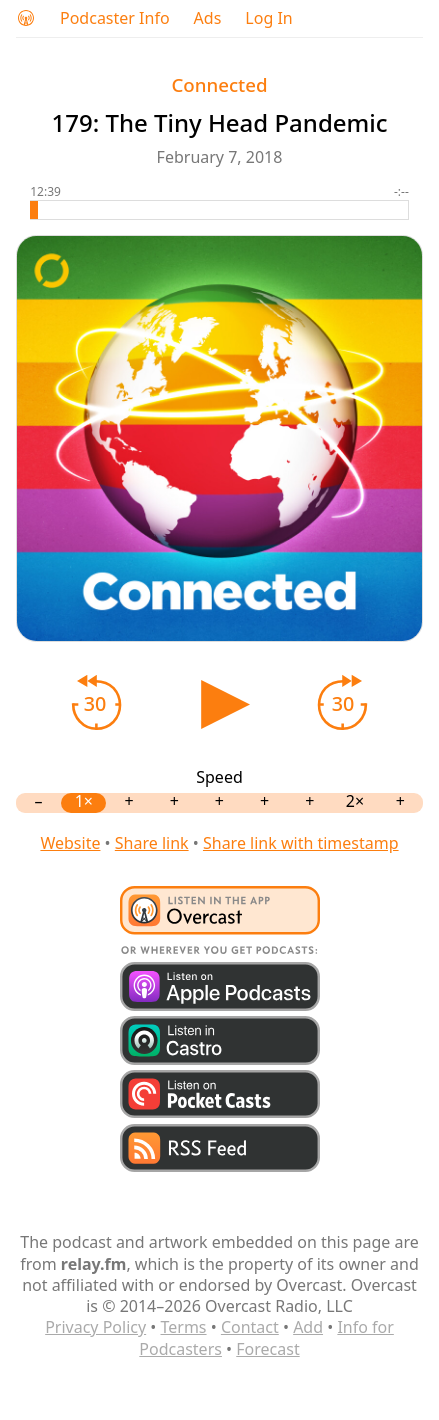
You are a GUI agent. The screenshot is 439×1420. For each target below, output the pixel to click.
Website (70, 843)
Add (308, 1327)
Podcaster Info (115, 18)
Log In (268, 18)
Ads (208, 18)
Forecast (267, 1349)
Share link (152, 843)
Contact (250, 1327)
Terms (184, 1327)
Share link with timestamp (301, 843)
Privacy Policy (95, 1327)
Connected (219, 84)
